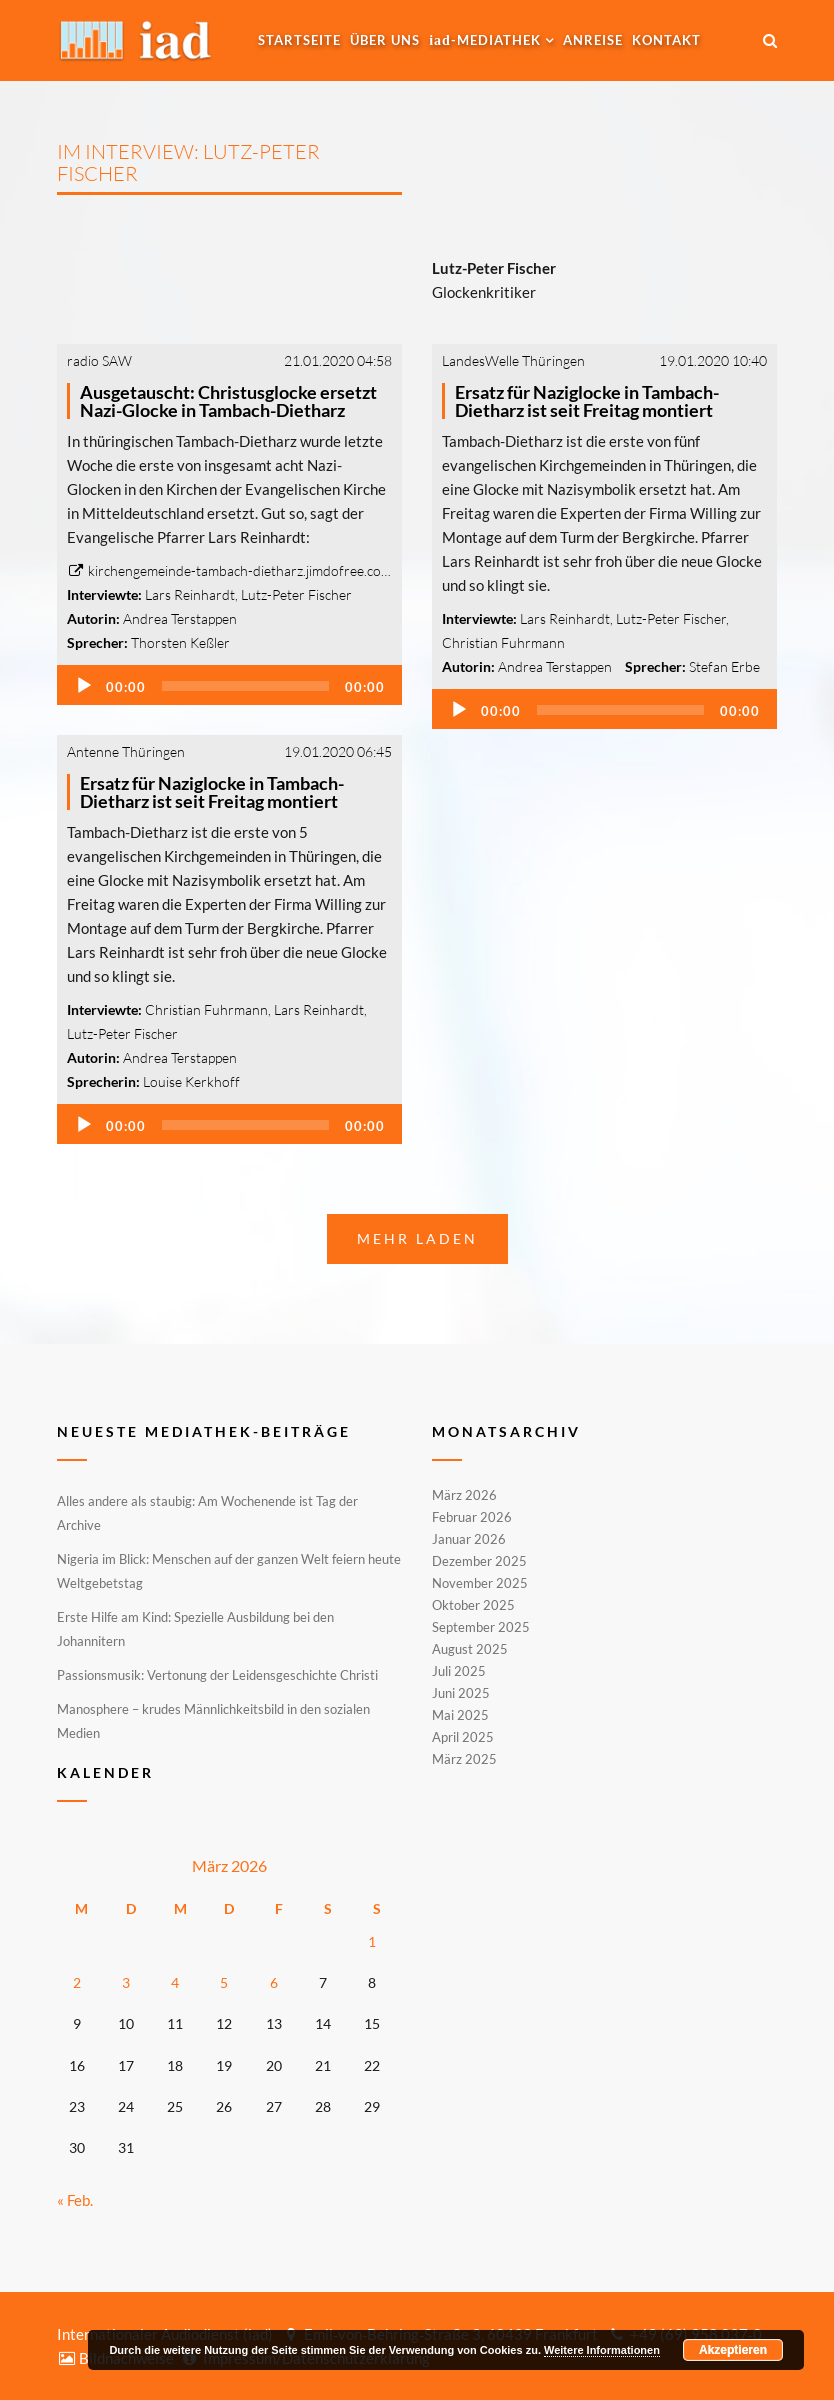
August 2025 (470, 1649)
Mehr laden (417, 1238)
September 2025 (481, 1627)
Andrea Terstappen (180, 618)
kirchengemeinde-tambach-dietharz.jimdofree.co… (229, 570)
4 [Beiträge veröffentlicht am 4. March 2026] (175, 1982)
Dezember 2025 (479, 1561)
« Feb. (75, 2200)
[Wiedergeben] (84, 686)
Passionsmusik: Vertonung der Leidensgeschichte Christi (217, 1675)
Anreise (593, 40)
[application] (229, 685)
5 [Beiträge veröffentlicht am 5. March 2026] (224, 1982)
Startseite (299, 40)
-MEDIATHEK (485, 40)
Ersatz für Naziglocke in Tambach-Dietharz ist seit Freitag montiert (587, 401)
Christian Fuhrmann (503, 642)
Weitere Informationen (602, 2350)
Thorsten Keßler (180, 642)
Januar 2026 (469, 1539)
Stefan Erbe (724, 666)
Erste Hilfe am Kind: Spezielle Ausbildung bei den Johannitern (195, 1629)
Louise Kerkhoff (191, 1081)
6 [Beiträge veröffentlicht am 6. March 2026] (274, 1982)
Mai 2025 (460, 1715)
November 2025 (480, 1583)
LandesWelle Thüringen (513, 360)
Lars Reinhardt (190, 594)
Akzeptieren (733, 2350)
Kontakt (666, 40)
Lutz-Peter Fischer (296, 594)
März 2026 (464, 1496)
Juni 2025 (461, 1693)
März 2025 (464, 1758)
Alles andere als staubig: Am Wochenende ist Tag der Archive (207, 1513)
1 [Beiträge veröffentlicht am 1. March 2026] (372, 1941)
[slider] (245, 686)
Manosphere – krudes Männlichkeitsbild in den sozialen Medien (213, 1721)
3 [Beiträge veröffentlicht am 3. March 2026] (126, 1982)
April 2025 (463, 1737)
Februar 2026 (472, 1517)
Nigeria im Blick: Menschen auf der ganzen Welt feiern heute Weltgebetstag (229, 1571)
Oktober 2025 (473, 1605)
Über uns (385, 40)
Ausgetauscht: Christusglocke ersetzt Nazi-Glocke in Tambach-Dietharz (228, 401)
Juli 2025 (459, 1671)
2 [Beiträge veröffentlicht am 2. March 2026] (77, 1982)
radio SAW (99, 360)
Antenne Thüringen (126, 751)
